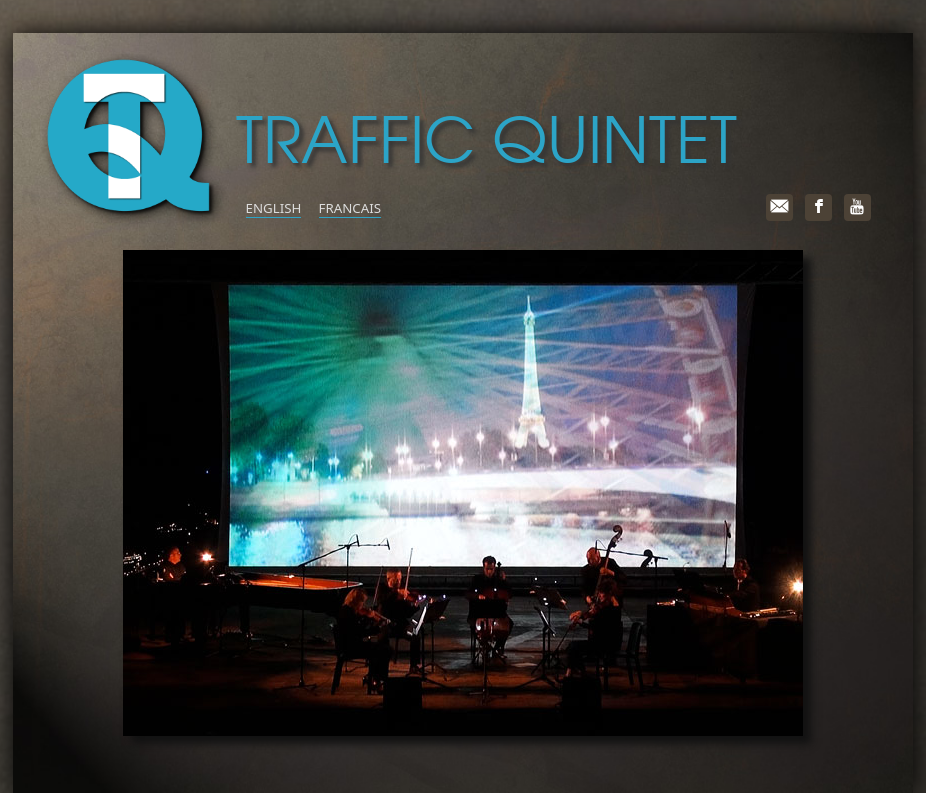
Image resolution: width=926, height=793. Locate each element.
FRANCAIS (350, 208)
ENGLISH (274, 208)
